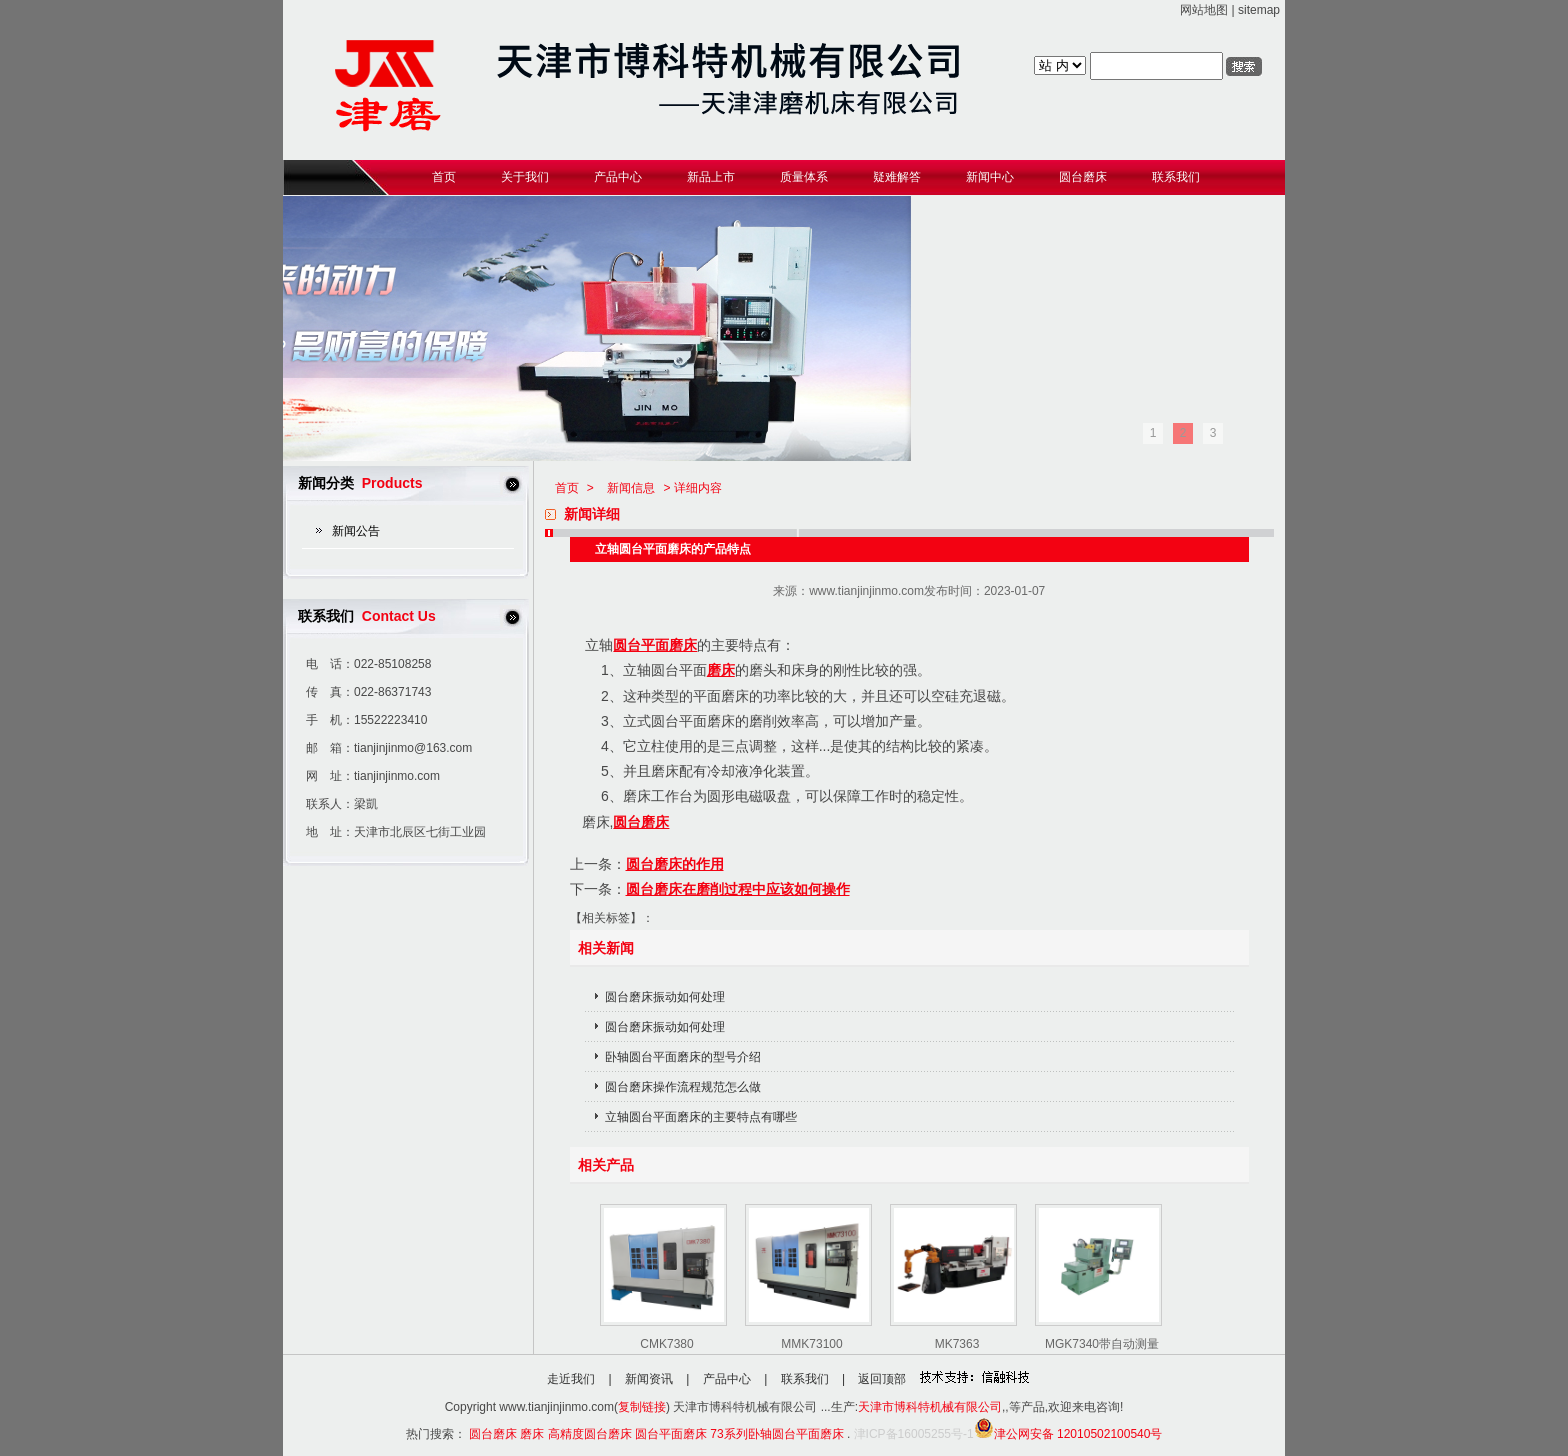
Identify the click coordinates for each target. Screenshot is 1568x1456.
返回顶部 (882, 1379)
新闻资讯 (649, 1379)
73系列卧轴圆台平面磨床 (776, 1434)
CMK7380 (666, 1344)
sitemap (1259, 10)
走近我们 (571, 1379)
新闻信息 (631, 488)
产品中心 (727, 1379)
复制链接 (642, 1407)
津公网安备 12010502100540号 (1068, 1434)
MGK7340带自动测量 (1102, 1344)
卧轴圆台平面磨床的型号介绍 (683, 1057)
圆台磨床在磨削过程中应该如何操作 (738, 889)
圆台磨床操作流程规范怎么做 (683, 1087)
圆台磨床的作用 (675, 864)
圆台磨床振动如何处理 (665, 997)
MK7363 (957, 1344)
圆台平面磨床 (655, 645)
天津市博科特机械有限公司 (930, 1407)
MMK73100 (811, 1344)
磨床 (721, 670)
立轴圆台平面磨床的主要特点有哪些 (701, 1117)
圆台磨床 (641, 822)
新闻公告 (356, 531)
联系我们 (805, 1379)
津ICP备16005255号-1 (914, 1434)
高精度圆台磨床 (590, 1434)
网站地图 (1204, 10)
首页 (567, 488)
